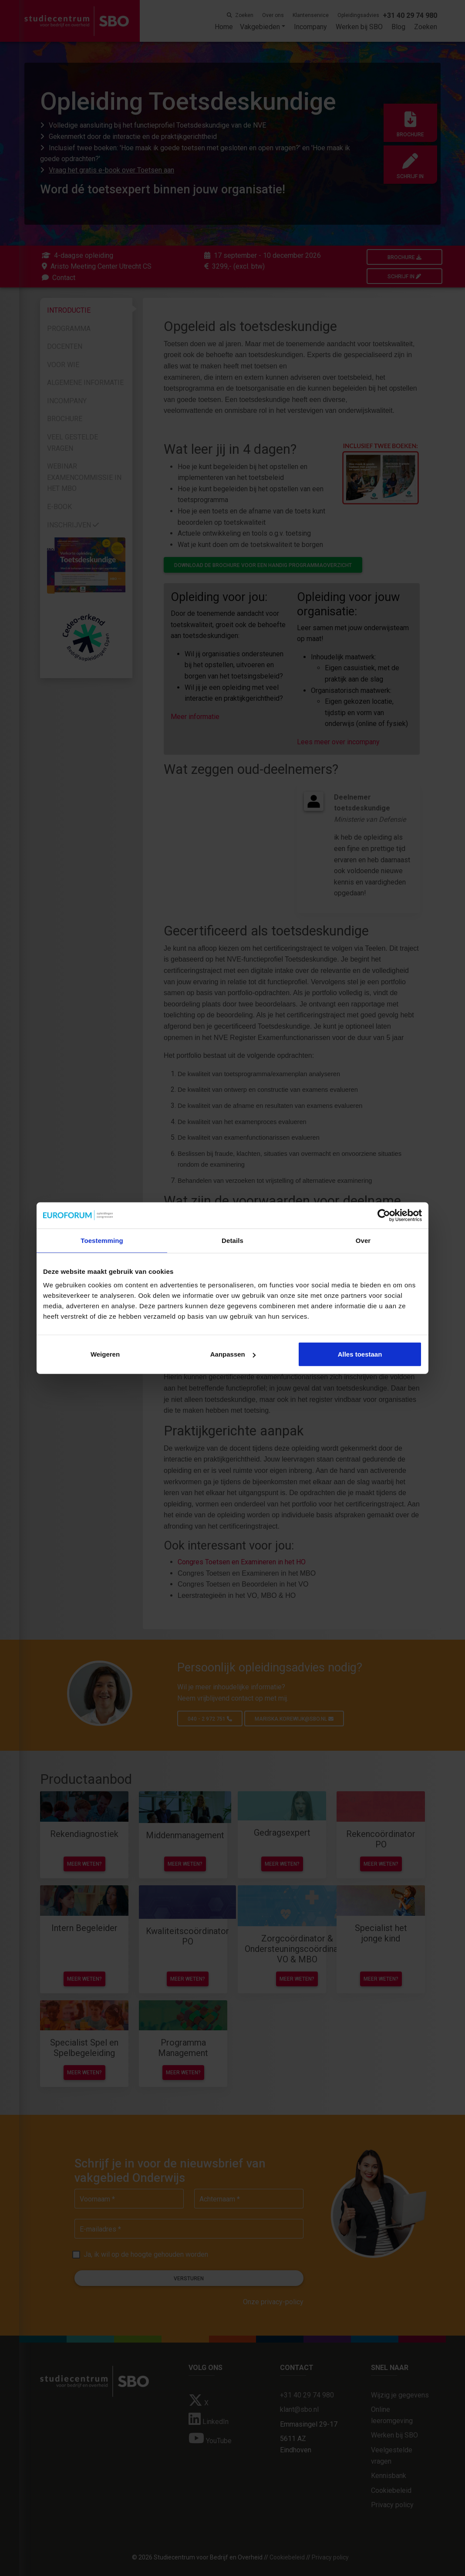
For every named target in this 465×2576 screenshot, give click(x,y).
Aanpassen (233, 1354)
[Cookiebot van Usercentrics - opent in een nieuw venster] (384, 1215)
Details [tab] (232, 1240)
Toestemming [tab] (102, 1240)
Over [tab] (363, 1240)
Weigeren (105, 1354)
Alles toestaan (360, 1354)
